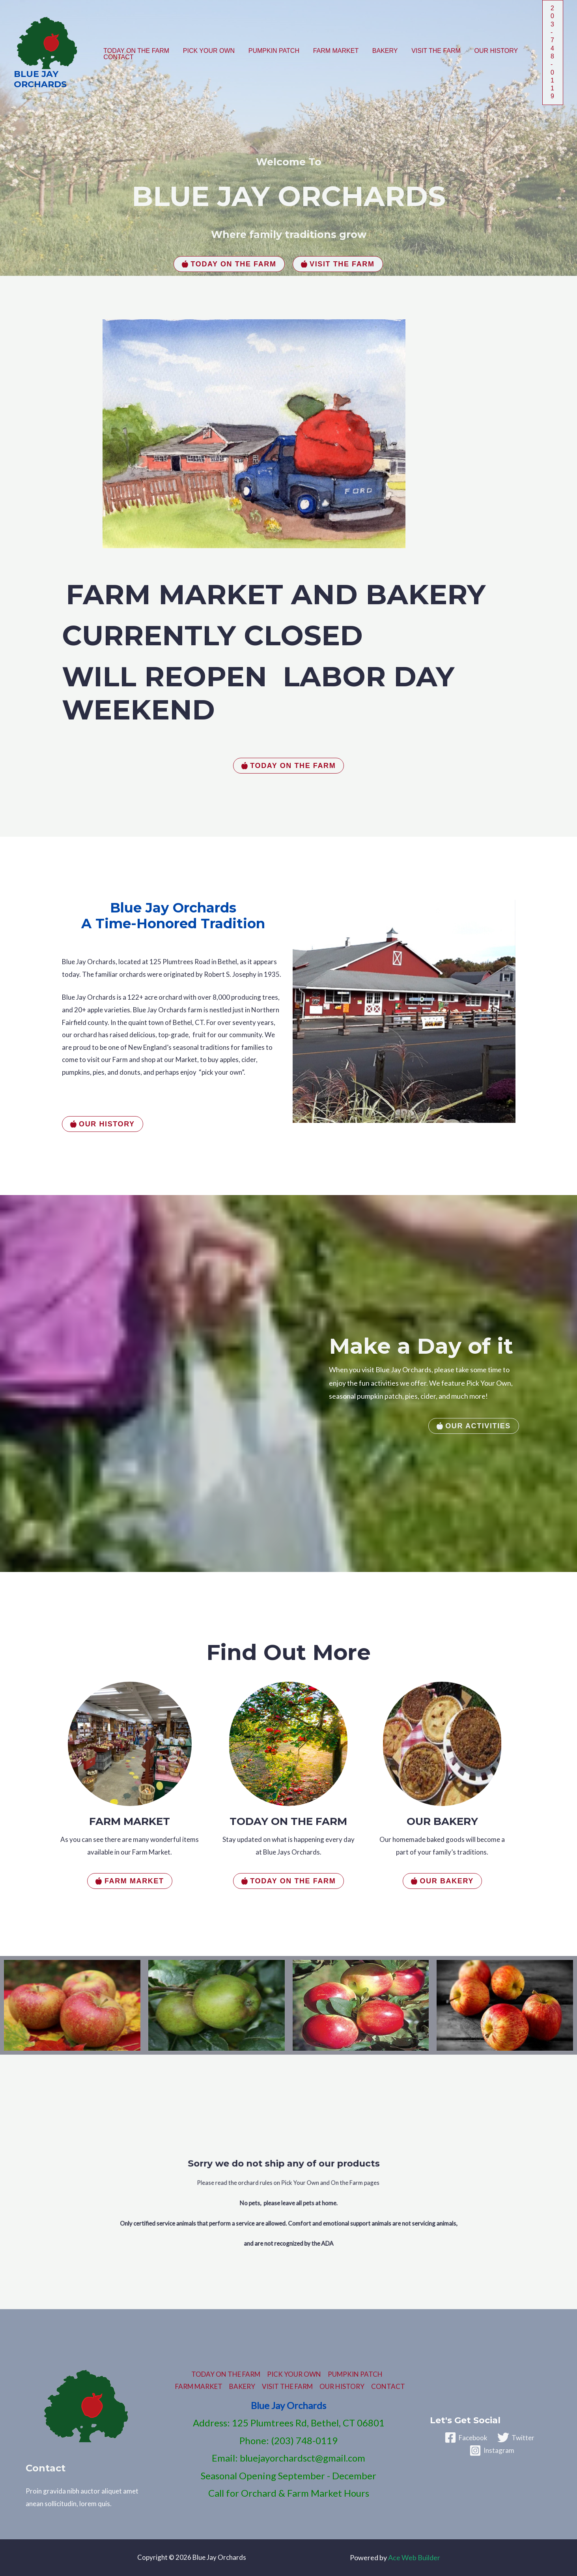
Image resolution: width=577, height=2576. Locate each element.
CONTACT (118, 57)
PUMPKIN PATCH (271, 51)
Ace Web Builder (414, 2557)
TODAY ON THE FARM (136, 51)
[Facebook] (466, 2437)
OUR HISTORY (489, 51)
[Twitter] (516, 2437)
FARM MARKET (332, 51)
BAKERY (380, 51)
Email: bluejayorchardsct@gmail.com (288, 2458)
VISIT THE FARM (430, 51)
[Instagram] (492, 2450)
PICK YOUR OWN (207, 51)
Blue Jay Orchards (40, 79)
